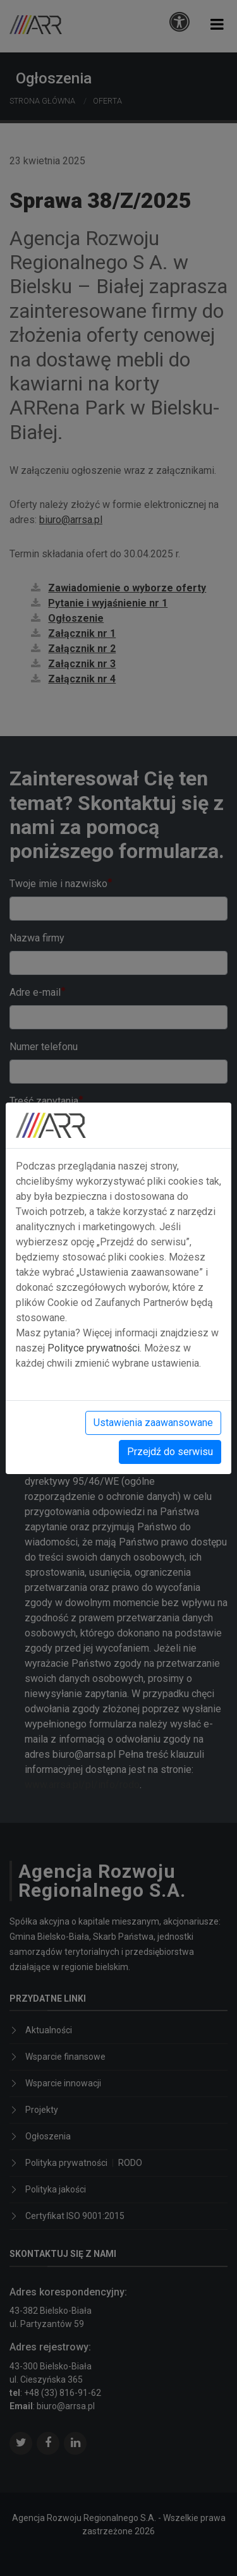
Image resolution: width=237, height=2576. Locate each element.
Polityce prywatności (93, 1348)
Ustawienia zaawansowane (153, 1423)
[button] (217, 24)
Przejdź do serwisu (170, 1452)
